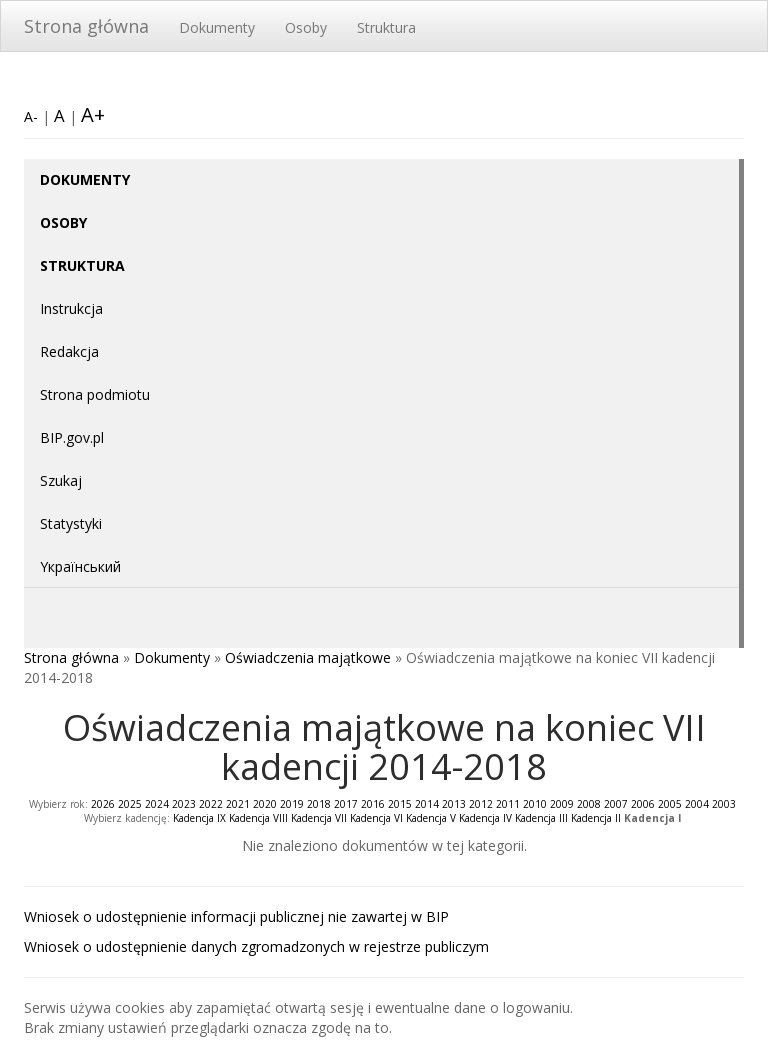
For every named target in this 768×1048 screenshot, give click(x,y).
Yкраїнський (80, 566)
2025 (130, 804)
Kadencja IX (199, 818)
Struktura (386, 27)
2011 (508, 804)
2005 (670, 804)
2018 (319, 804)
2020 (265, 804)
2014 (427, 804)
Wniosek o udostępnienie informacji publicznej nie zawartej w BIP (236, 916)
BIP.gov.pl (72, 437)
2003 (724, 804)
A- (31, 116)
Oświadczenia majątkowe (308, 657)
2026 (103, 804)
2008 (589, 804)
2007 (616, 804)
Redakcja (69, 351)
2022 (211, 804)
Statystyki (71, 523)
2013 (454, 804)
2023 (184, 804)
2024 (157, 804)
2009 (562, 804)
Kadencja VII (319, 818)
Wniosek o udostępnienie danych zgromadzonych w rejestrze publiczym (256, 946)
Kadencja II (596, 818)
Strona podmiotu (95, 394)
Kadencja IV (485, 818)
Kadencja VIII (258, 818)
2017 (346, 804)
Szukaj (61, 480)
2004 (697, 804)
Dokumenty (217, 27)
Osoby (306, 27)
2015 (400, 804)
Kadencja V (431, 818)
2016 (373, 804)
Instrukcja (71, 308)
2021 (238, 804)
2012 (481, 804)
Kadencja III (541, 818)
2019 (292, 804)
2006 (643, 804)
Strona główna (86, 26)
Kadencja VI (376, 818)
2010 (535, 804)
